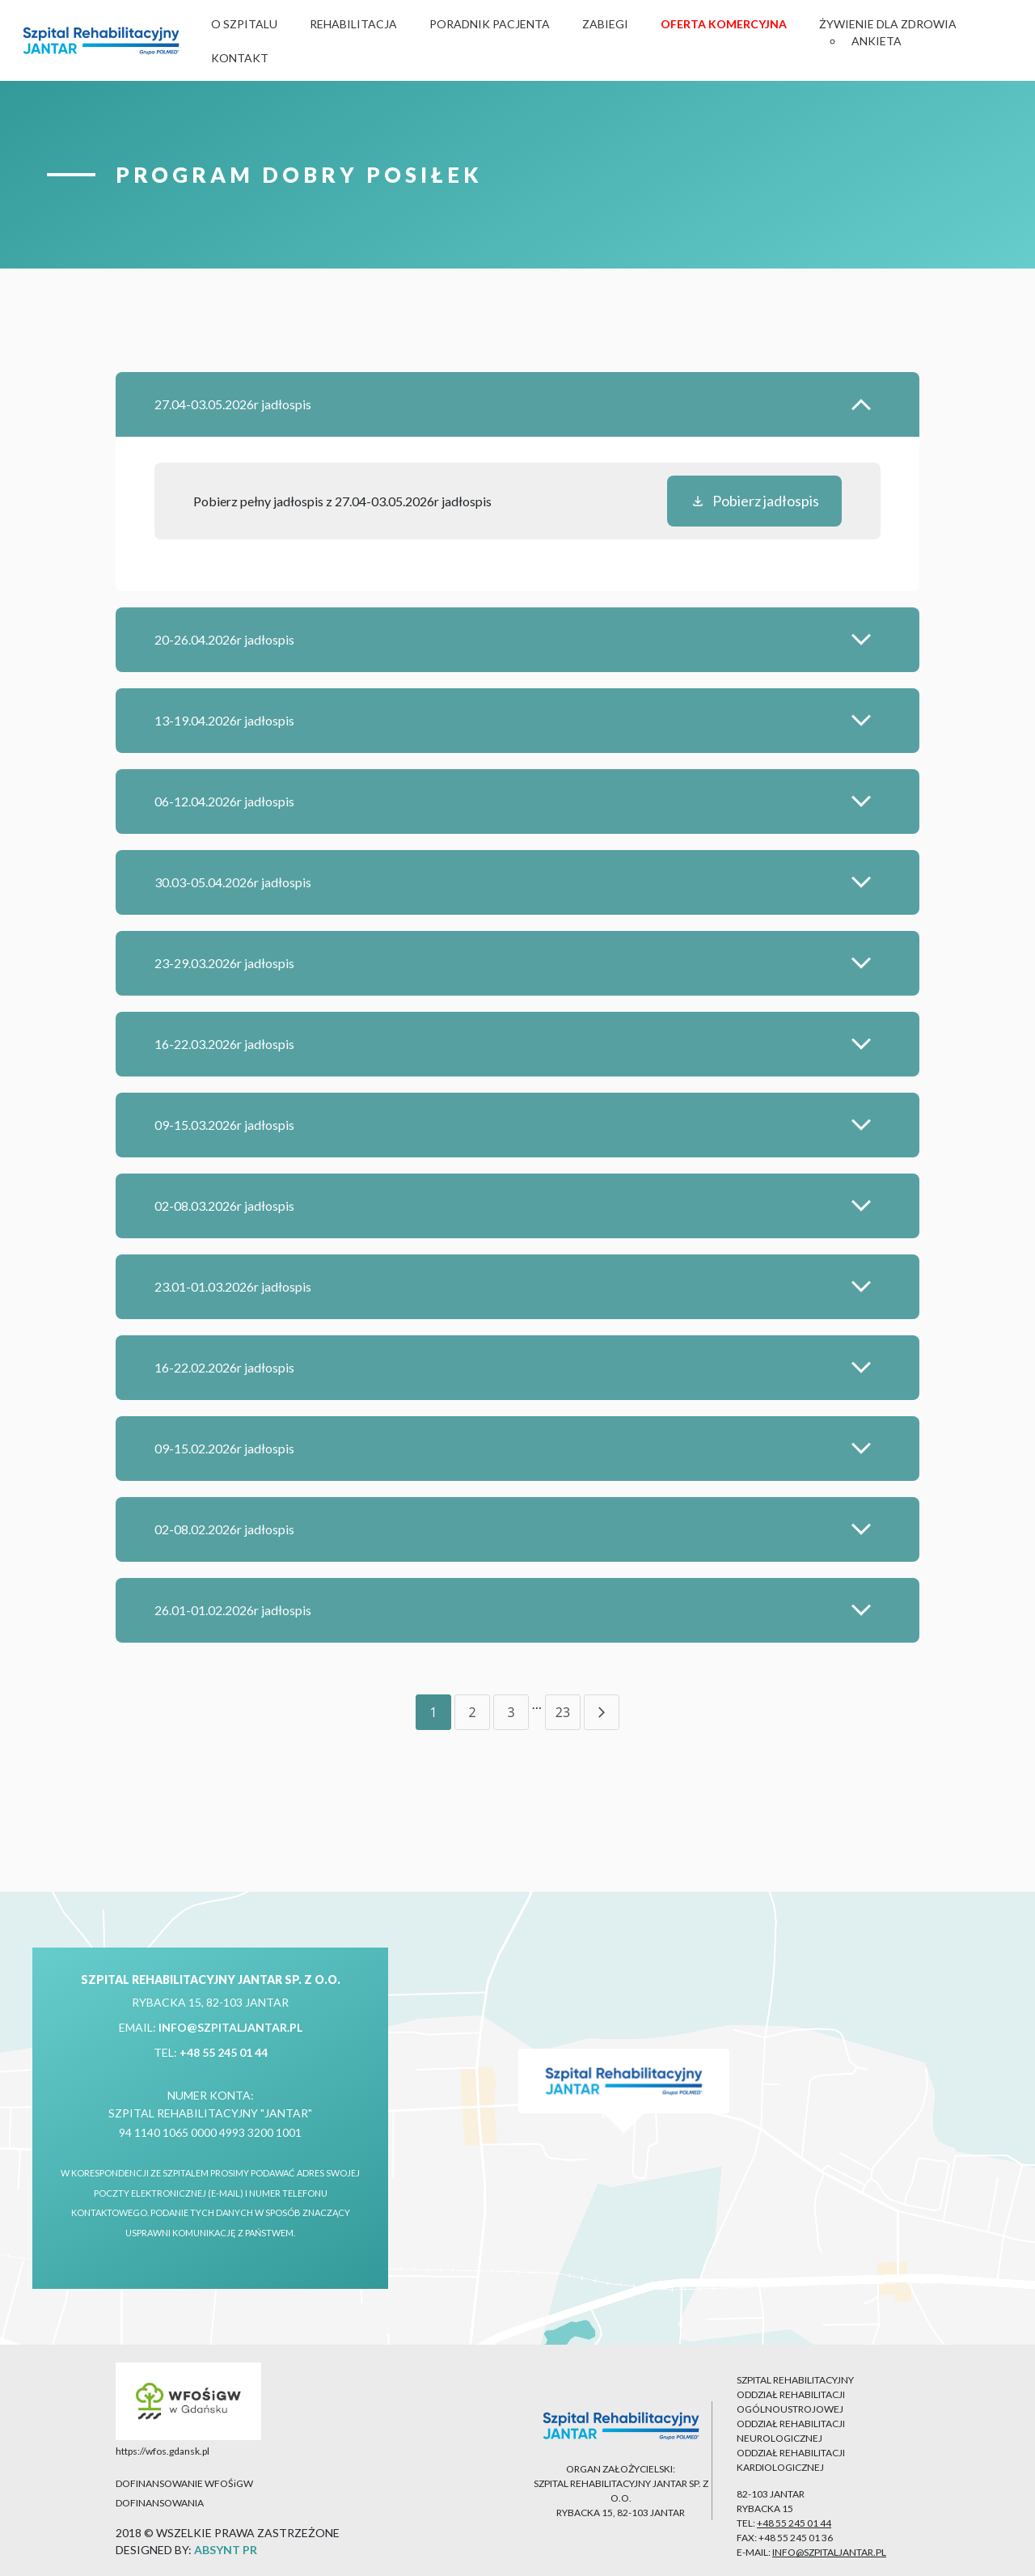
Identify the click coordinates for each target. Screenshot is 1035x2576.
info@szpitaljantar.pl (230, 2027)
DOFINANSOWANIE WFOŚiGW (184, 2483)
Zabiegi (605, 24)
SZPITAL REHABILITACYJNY (795, 2380)
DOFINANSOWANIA (160, 2503)
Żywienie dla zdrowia (888, 24)
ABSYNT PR (225, 2550)
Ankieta (876, 41)
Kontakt (239, 58)
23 (563, 1712)
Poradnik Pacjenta (489, 24)
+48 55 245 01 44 (224, 2052)
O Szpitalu (244, 24)
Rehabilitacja (353, 24)
